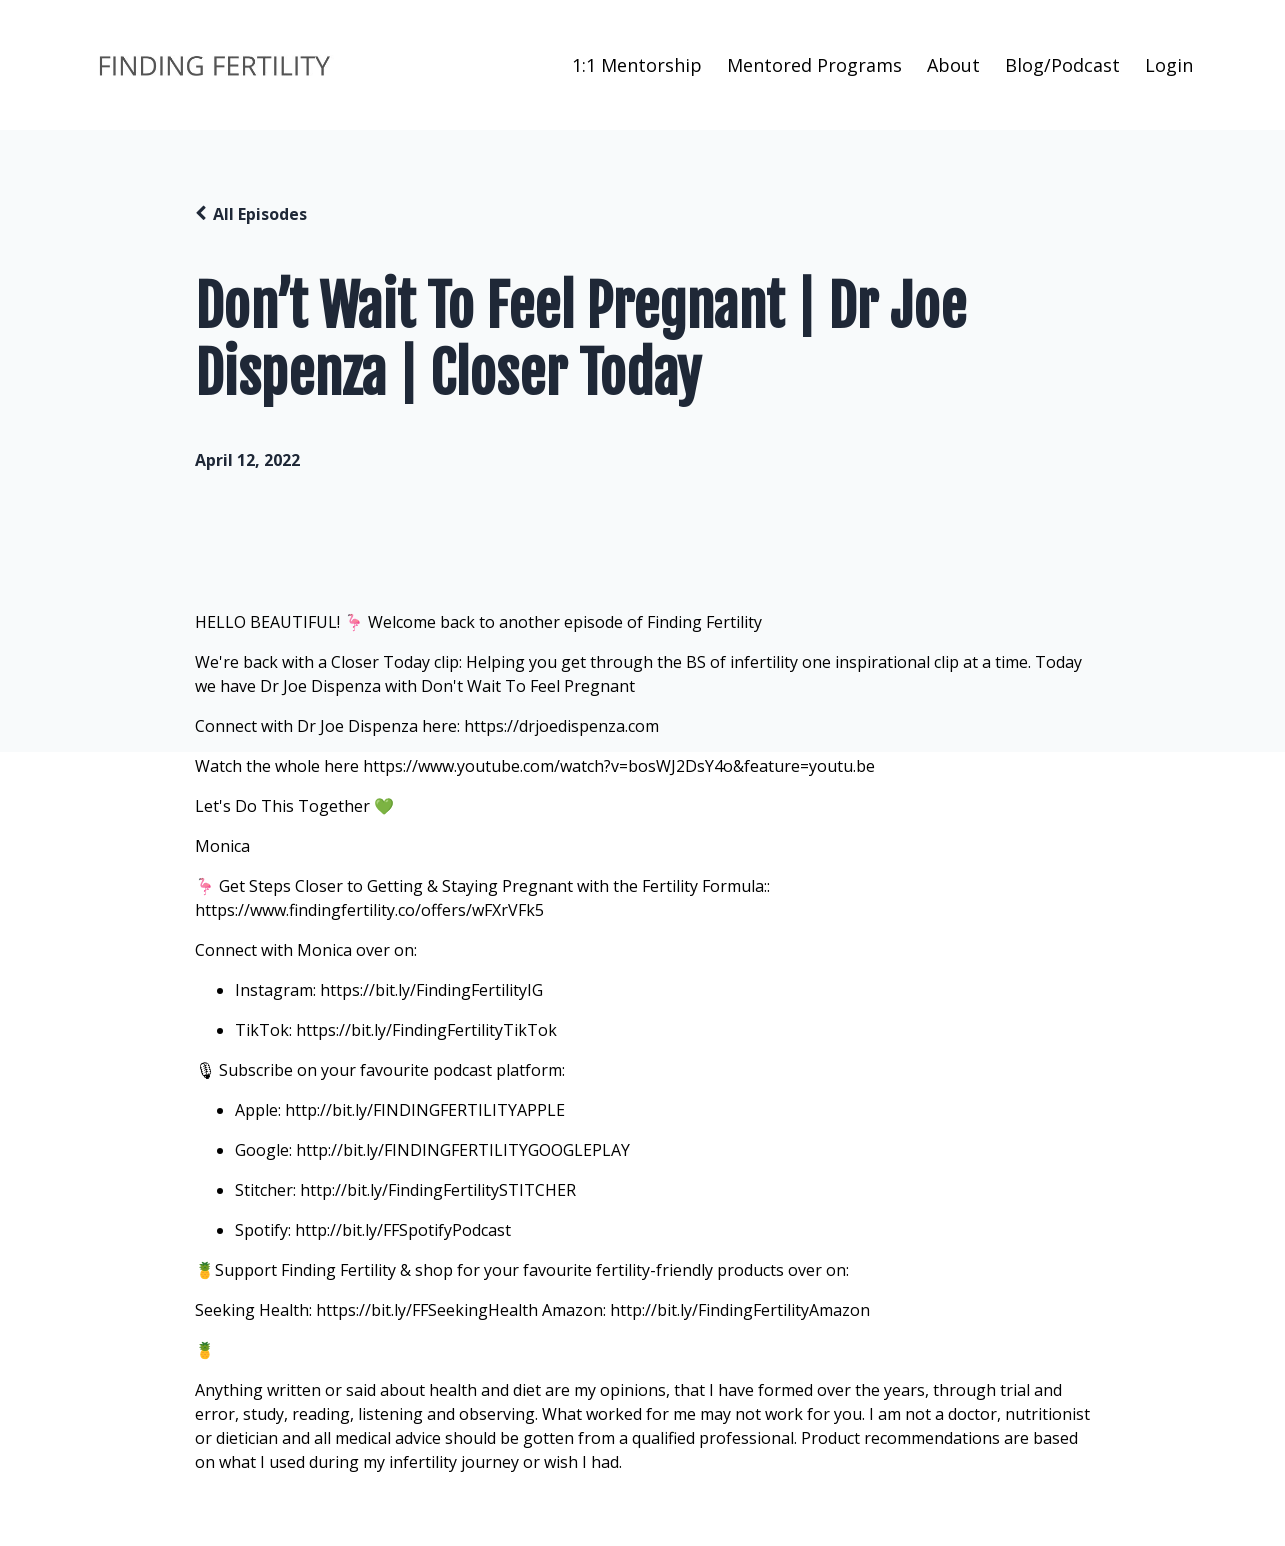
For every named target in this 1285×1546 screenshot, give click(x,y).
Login (1169, 65)
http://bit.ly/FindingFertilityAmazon (740, 1310)
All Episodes (260, 214)
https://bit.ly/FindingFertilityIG (431, 990)
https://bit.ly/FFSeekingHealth (427, 1310)
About (953, 65)
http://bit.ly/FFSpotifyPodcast (403, 1230)
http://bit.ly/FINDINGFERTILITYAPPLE (425, 1110)
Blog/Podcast (1062, 65)
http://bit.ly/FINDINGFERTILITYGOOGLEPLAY (463, 1150)
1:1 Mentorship (637, 65)
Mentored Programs (814, 65)
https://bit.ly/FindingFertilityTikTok (426, 1030)
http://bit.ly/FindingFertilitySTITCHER (438, 1190)
